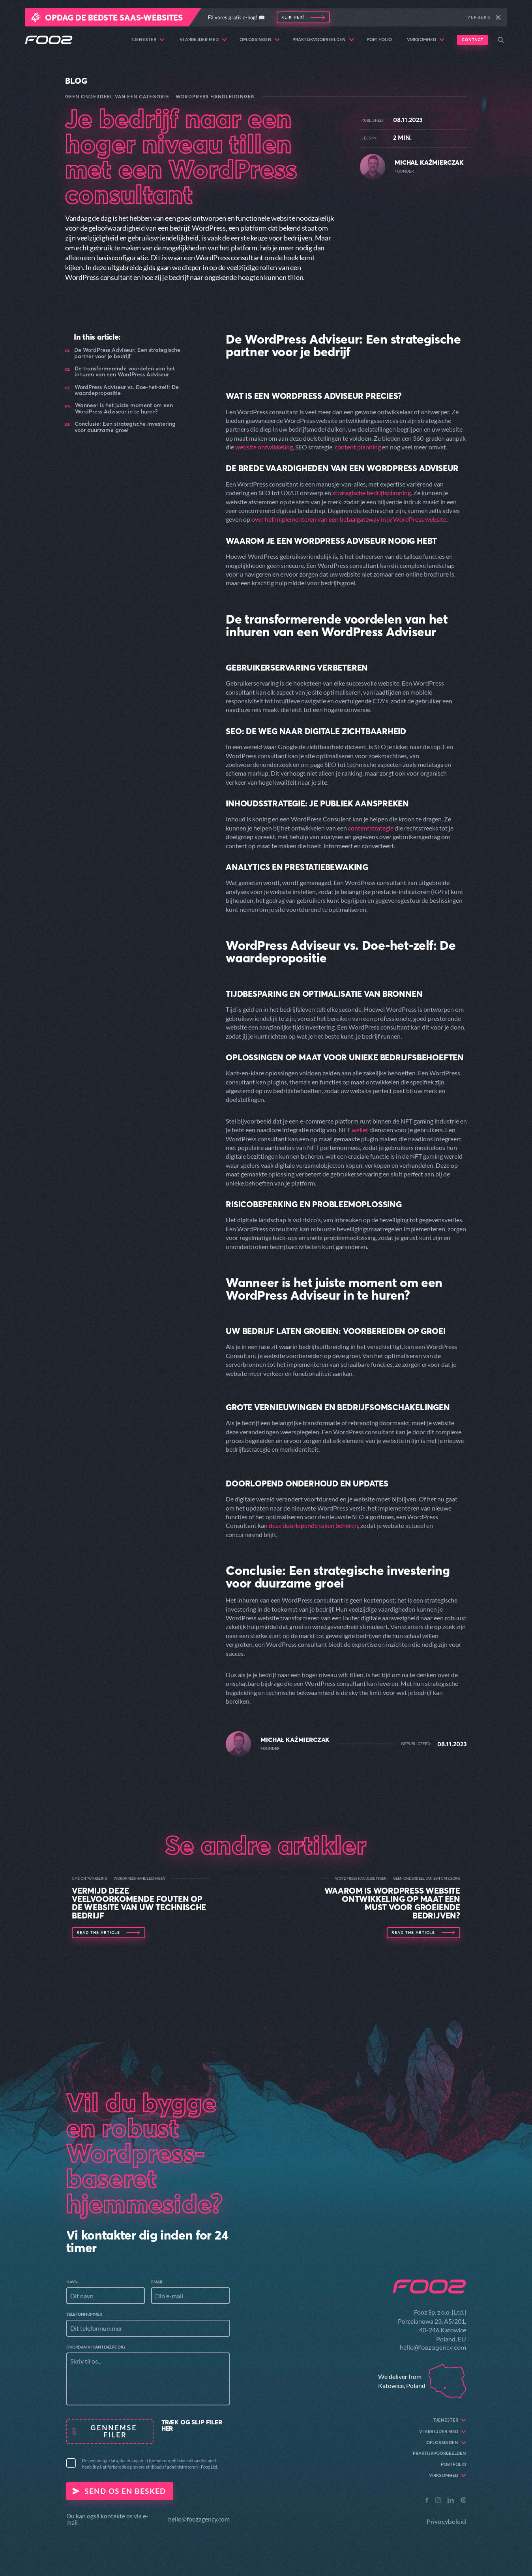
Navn (72, 2281)
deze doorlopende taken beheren (313, 1525)
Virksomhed (425, 39)
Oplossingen (260, 39)
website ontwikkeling (264, 447)
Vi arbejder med (203, 39)
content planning (358, 447)
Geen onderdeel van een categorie (117, 97)
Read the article (98, 1932)
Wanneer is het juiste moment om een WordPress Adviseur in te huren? (124, 408)
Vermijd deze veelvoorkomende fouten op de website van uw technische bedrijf (139, 1902)
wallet (360, 1129)
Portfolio (379, 39)
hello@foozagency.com (199, 2519)
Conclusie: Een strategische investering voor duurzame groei (125, 427)
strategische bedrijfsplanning (371, 492)
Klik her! (292, 17)
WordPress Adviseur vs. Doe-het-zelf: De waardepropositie (127, 390)
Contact (472, 39)
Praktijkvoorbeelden (323, 39)
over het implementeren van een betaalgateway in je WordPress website (348, 519)
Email (157, 2281)
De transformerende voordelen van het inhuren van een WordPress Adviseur (125, 372)
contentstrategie (370, 828)
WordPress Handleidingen (215, 97)
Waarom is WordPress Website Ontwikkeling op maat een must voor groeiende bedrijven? (392, 1902)
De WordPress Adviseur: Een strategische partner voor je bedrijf (127, 353)
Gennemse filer (115, 2431)
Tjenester (148, 39)
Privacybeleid (446, 2521)
